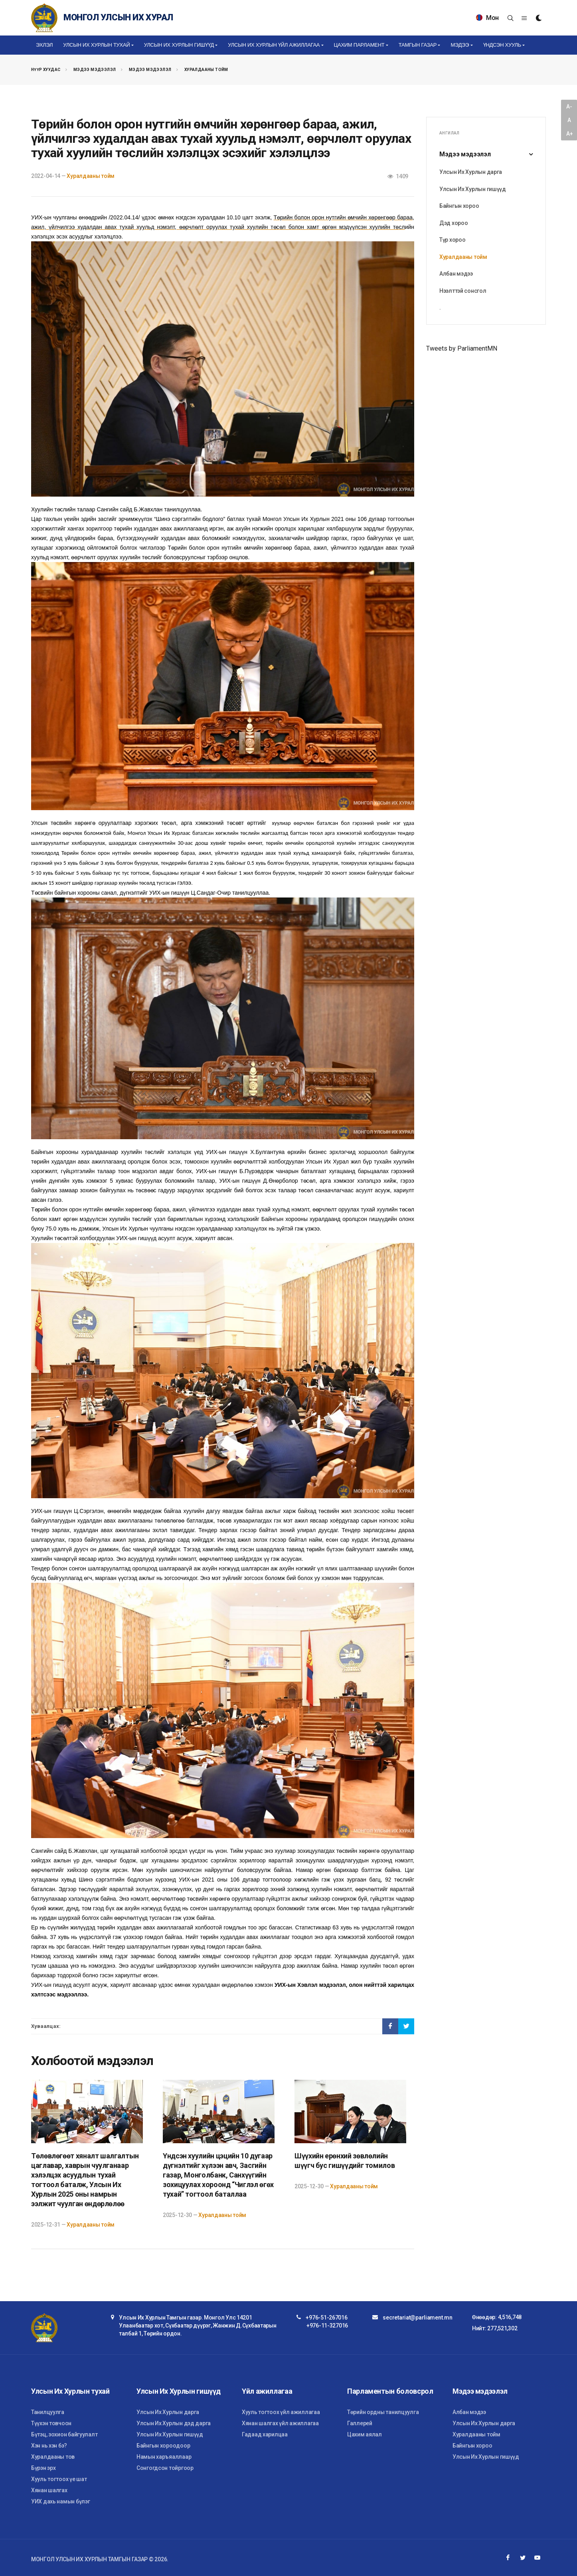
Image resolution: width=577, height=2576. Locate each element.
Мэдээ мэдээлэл (94, 69)
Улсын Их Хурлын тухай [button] (96, 45)
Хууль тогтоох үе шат (59, 2479)
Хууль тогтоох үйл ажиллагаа (281, 2412)
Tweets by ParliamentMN (461, 348)
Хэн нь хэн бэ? (49, 2445)
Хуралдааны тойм (206, 69)
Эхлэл (44, 45)
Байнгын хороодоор (163, 2445)
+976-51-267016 (326, 2317)
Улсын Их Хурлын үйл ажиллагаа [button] (274, 45)
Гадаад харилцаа (265, 2434)
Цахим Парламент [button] (359, 45)
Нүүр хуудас (45, 69)
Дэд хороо (453, 223)
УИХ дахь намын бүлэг (60, 2501)
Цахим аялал (364, 2434)
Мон (487, 18)
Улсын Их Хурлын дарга (470, 172)
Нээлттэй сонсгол (462, 291)
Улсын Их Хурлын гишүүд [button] (179, 45)
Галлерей (359, 2423)
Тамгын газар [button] (418, 45)
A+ (569, 133)
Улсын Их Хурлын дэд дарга (173, 2423)
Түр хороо (452, 240)
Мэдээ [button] (460, 45)
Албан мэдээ (456, 273)
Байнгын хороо (459, 206)
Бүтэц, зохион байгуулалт (64, 2434)
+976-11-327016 (327, 2325)
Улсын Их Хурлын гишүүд (472, 189)
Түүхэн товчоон (51, 2423)
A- (569, 106)
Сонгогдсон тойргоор (165, 2468)
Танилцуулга (47, 2412)
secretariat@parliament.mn (417, 2317)
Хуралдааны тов (53, 2457)
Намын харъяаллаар (163, 2457)
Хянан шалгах (49, 2490)
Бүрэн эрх (43, 2468)
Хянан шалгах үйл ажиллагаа (280, 2423)
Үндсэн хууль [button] (502, 45)
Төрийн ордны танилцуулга (383, 2412)
